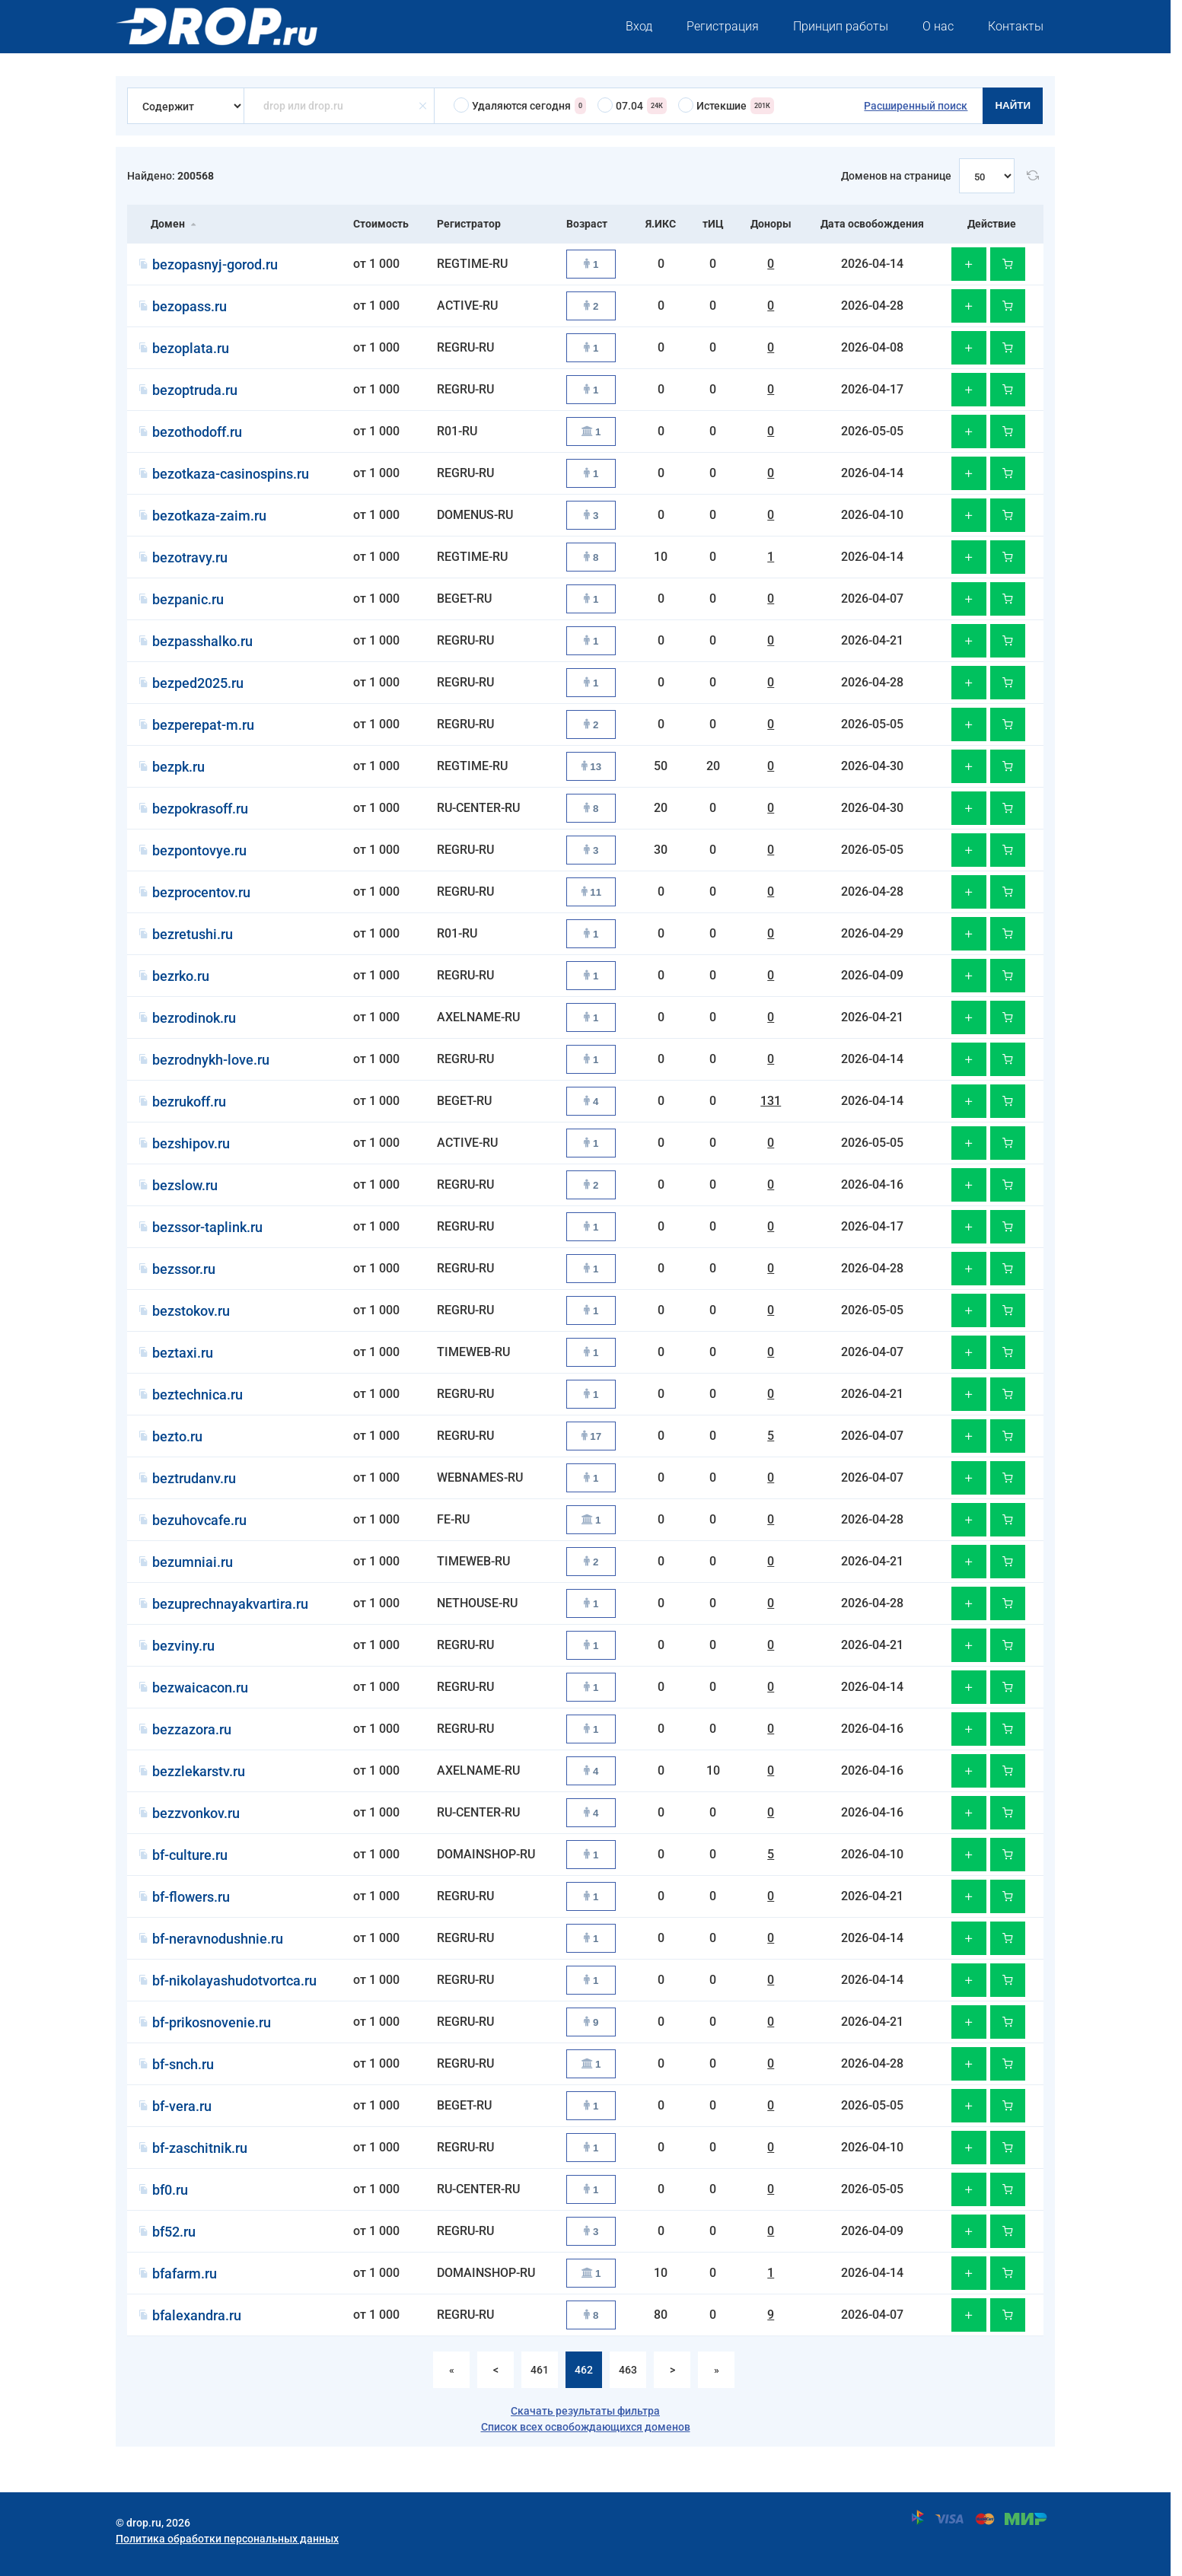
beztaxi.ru (182, 1353)
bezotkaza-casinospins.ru (230, 474)
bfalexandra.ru (196, 2315)
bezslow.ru (185, 1185)
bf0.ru (170, 2190)
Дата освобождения (872, 224)
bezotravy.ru (190, 557)
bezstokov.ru (191, 1311)
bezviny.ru (183, 1646)
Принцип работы (840, 26)
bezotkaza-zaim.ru (209, 516)
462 (584, 2370)
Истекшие (726, 105)
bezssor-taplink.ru (207, 1227)
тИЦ (713, 224)
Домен (168, 224)
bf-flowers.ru (191, 1897)
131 (770, 1101)
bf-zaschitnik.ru (199, 2148)
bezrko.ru (180, 976)
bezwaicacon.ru (200, 1688)
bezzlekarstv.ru (198, 1771)
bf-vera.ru (182, 2106)
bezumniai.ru (192, 1562)
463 (628, 2370)
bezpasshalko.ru (202, 641)
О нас (938, 26)
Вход (639, 26)
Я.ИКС (660, 224)
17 (591, 1436)
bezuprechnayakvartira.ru (230, 1604)
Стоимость (381, 224)
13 (591, 766)
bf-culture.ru (190, 1855)
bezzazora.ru (191, 1729)
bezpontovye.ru (199, 850)
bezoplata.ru (190, 348)
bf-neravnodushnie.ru (217, 1939)
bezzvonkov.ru (196, 1813)
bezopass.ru (189, 306)
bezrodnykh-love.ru (210, 1060)
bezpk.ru (178, 767)
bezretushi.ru (192, 934)
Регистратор (469, 224)
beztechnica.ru (197, 1395)
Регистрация (723, 26)
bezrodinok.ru (194, 1018)
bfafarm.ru (184, 2273)
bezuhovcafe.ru (199, 1520)
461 (539, 2370)
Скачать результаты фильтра (585, 2411)
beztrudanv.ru (194, 1478)
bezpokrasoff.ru (200, 809)
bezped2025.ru (198, 683)
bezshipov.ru (191, 1143)
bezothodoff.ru (197, 432)
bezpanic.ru (188, 599)
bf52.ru (174, 2232)
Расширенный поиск (915, 106)
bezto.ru (177, 1436)
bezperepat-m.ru (203, 725)
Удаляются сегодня (520, 105)
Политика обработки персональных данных (227, 2539)
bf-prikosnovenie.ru (211, 2022)
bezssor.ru (183, 1269)
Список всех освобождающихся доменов (585, 2427)
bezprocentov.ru (201, 892)
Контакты (1015, 26)
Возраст (586, 224)
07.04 (632, 105)
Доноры (771, 224)
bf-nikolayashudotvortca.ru (234, 1981)
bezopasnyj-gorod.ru (215, 264)
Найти (1013, 105)
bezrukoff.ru (189, 1102)
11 (591, 892)
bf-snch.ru (183, 2064)
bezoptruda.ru (194, 390)
